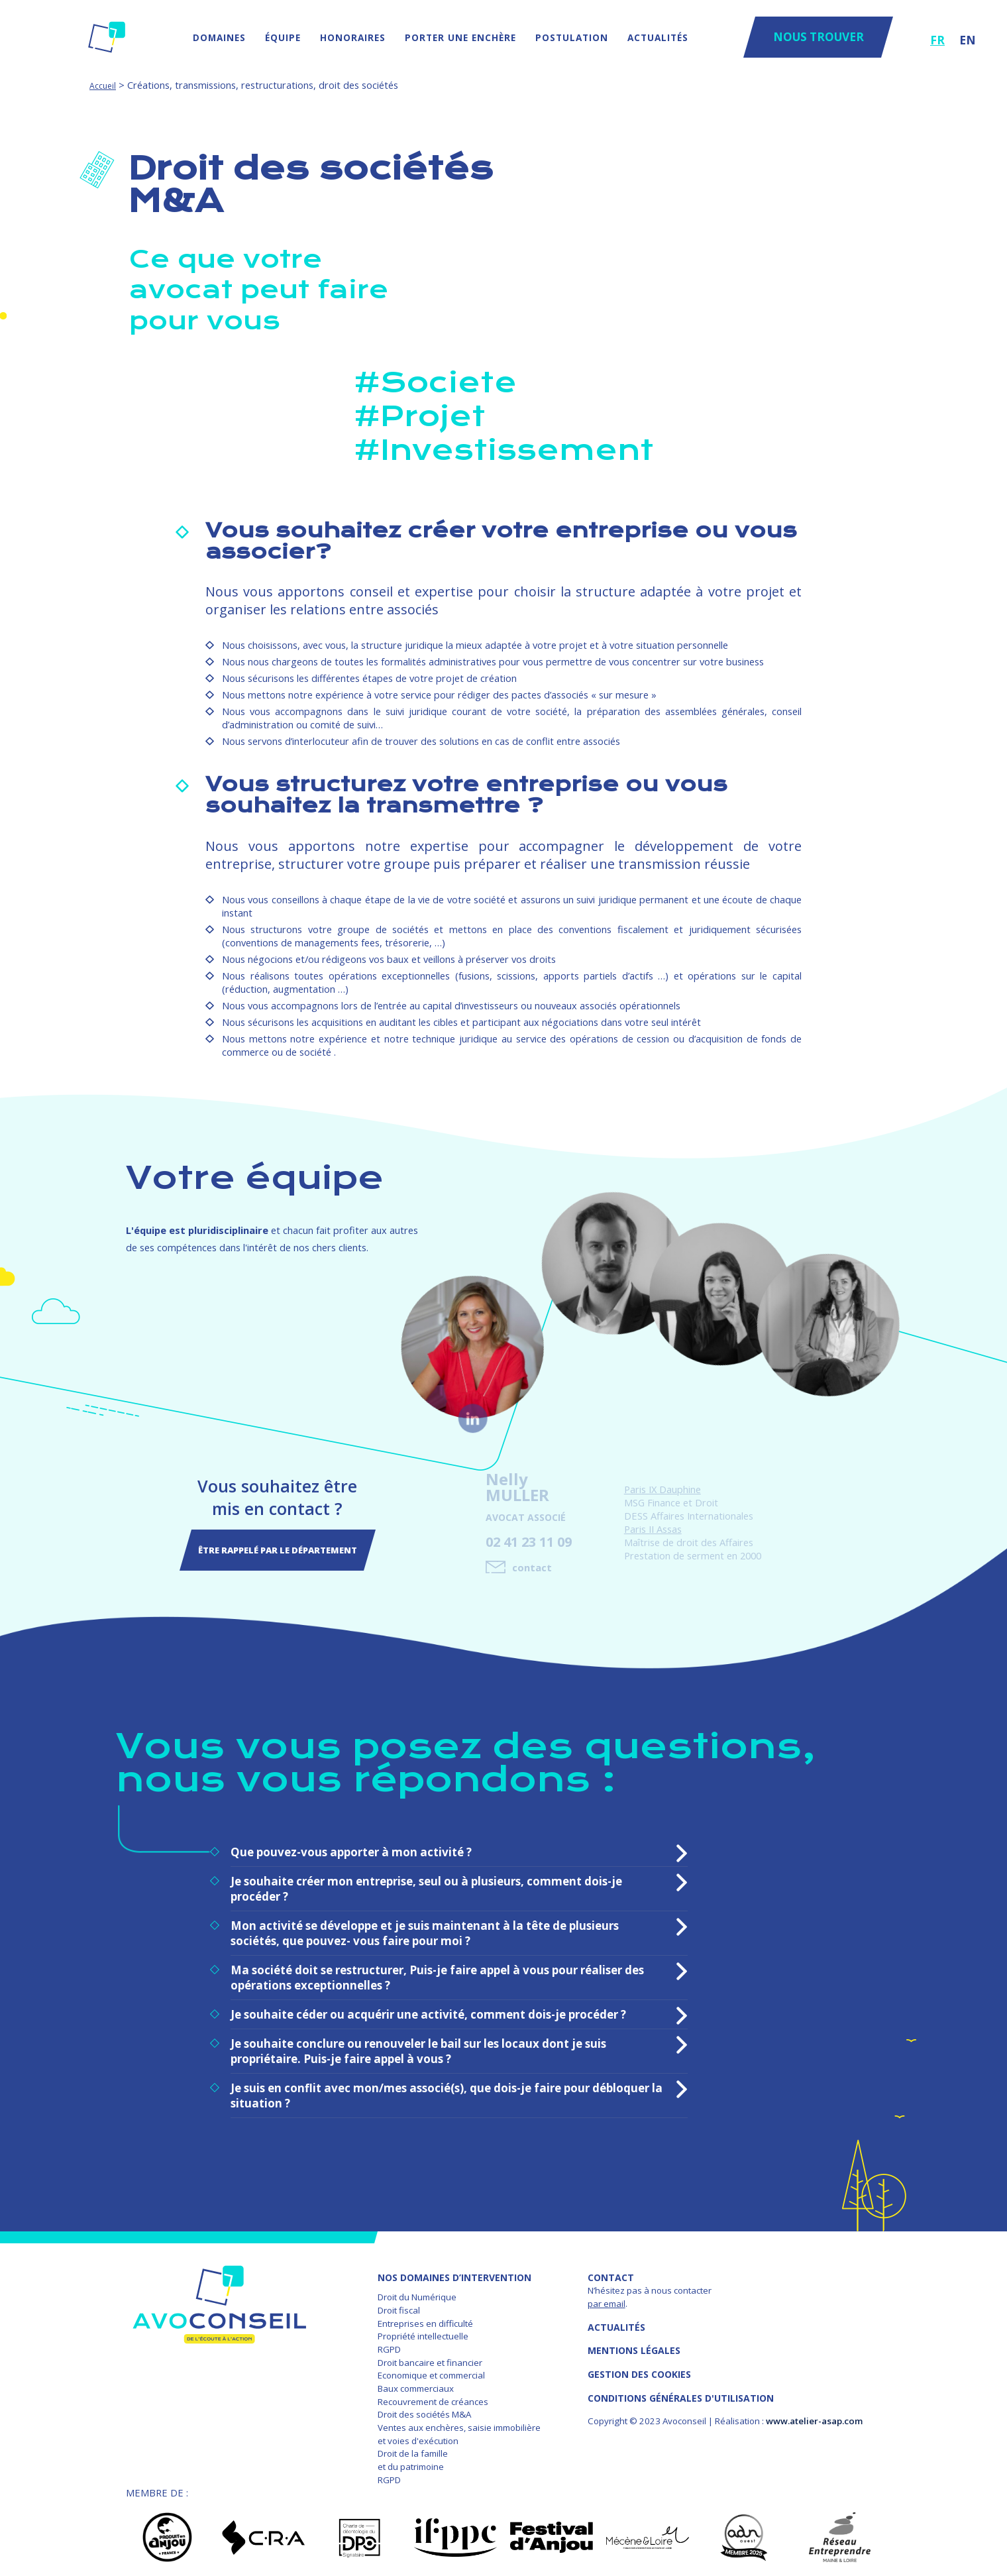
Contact (611, 2271)
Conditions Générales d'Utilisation (681, 2391)
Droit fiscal (399, 2304)
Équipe (283, 37)
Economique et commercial (431, 2369)
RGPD (389, 2343)
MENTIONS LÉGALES (634, 2344)
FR (937, 40)
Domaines (219, 37)
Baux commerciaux (416, 2382)
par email (606, 2297)
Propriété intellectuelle (423, 2330)
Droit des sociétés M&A (424, 2408)
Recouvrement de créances (433, 2395)
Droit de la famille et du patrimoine (413, 2454)
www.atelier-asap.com (814, 2415)
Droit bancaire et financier (430, 2356)
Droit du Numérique (417, 2291)
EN (967, 40)
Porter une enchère (460, 37)
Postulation (571, 37)
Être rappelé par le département (277, 1547)
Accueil (102, 85)
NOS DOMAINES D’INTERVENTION (454, 2271)
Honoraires (353, 37)
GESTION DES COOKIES (639, 2367)
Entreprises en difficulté (425, 2317)
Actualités (657, 37)
